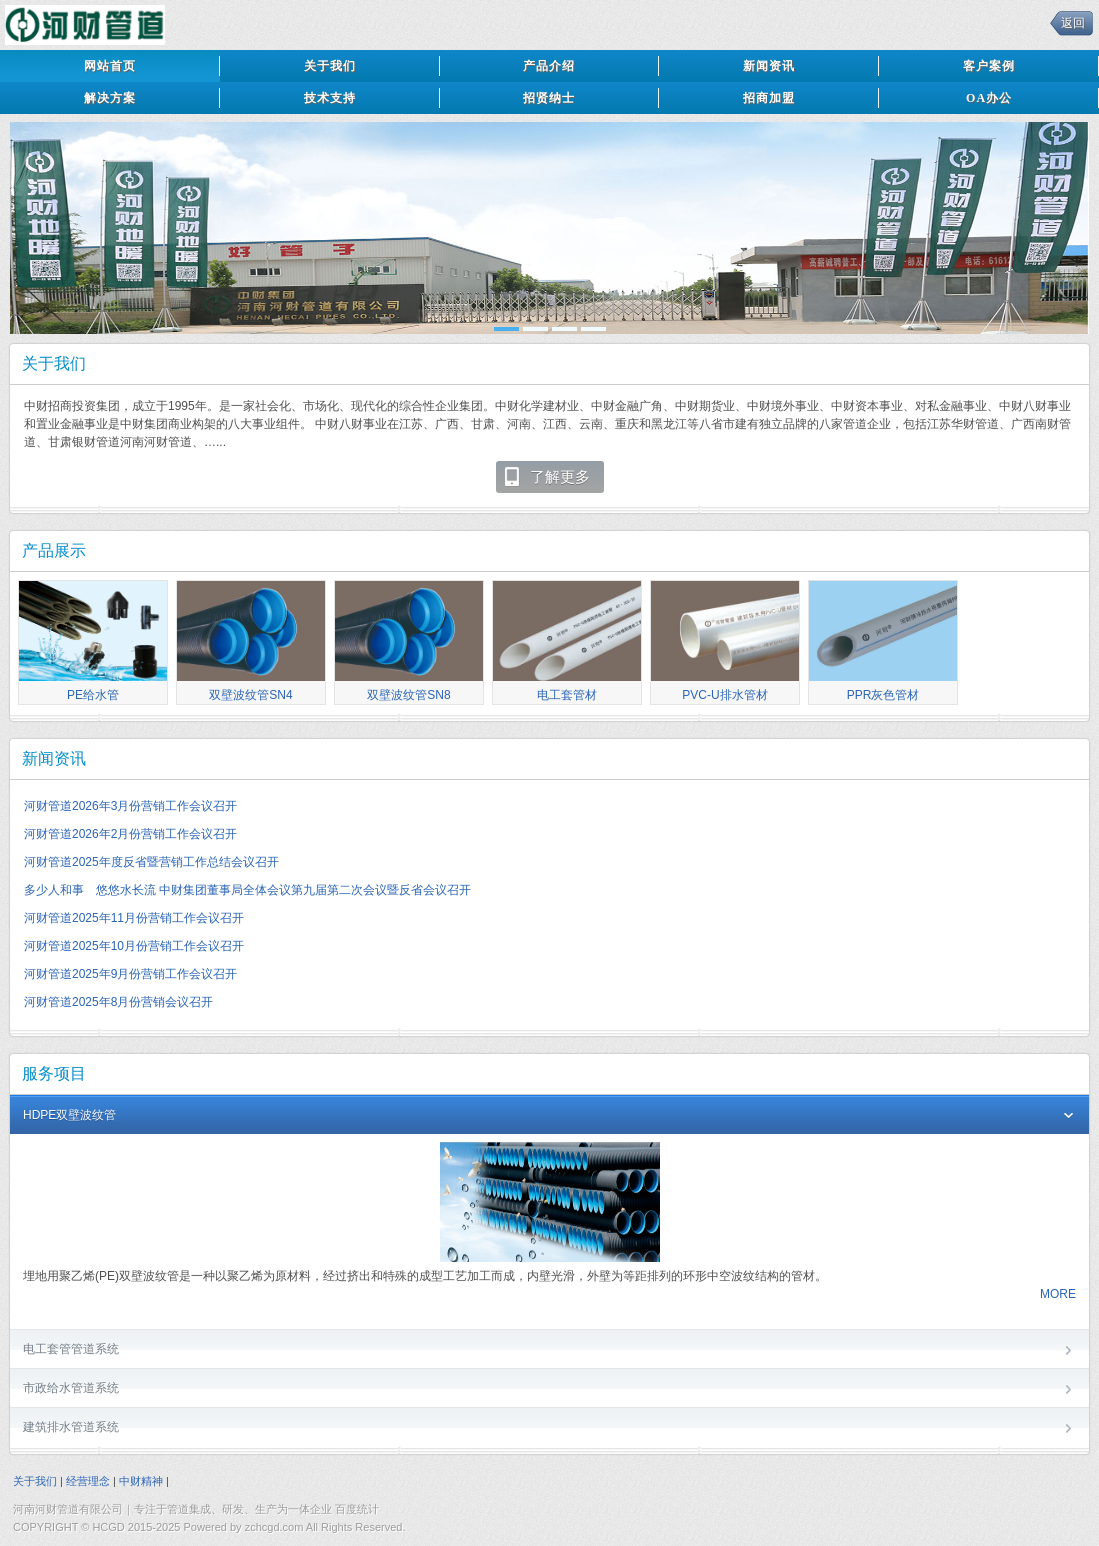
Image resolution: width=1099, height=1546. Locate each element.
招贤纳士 (549, 98)
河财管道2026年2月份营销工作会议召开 (130, 834)
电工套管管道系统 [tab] (549, 1350)
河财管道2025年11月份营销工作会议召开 (134, 918)
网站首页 (110, 66)
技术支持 (330, 98)
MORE (1058, 1294)
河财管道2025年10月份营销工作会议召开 (134, 946)
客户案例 (989, 66)
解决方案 (110, 98)
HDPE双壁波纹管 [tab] (549, 1116)
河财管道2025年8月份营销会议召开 (118, 1002)
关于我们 (330, 66)
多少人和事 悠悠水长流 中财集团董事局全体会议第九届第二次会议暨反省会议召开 (247, 890)
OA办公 (989, 98)
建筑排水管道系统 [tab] (549, 1428)
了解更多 (546, 477)
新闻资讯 (769, 66)
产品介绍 (549, 66)
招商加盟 (769, 98)
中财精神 (141, 1481)
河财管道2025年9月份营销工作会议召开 (130, 974)
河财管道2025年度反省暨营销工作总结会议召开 (151, 862)
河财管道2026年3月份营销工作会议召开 (130, 806)
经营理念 (88, 1481)
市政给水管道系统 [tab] (549, 1389)
